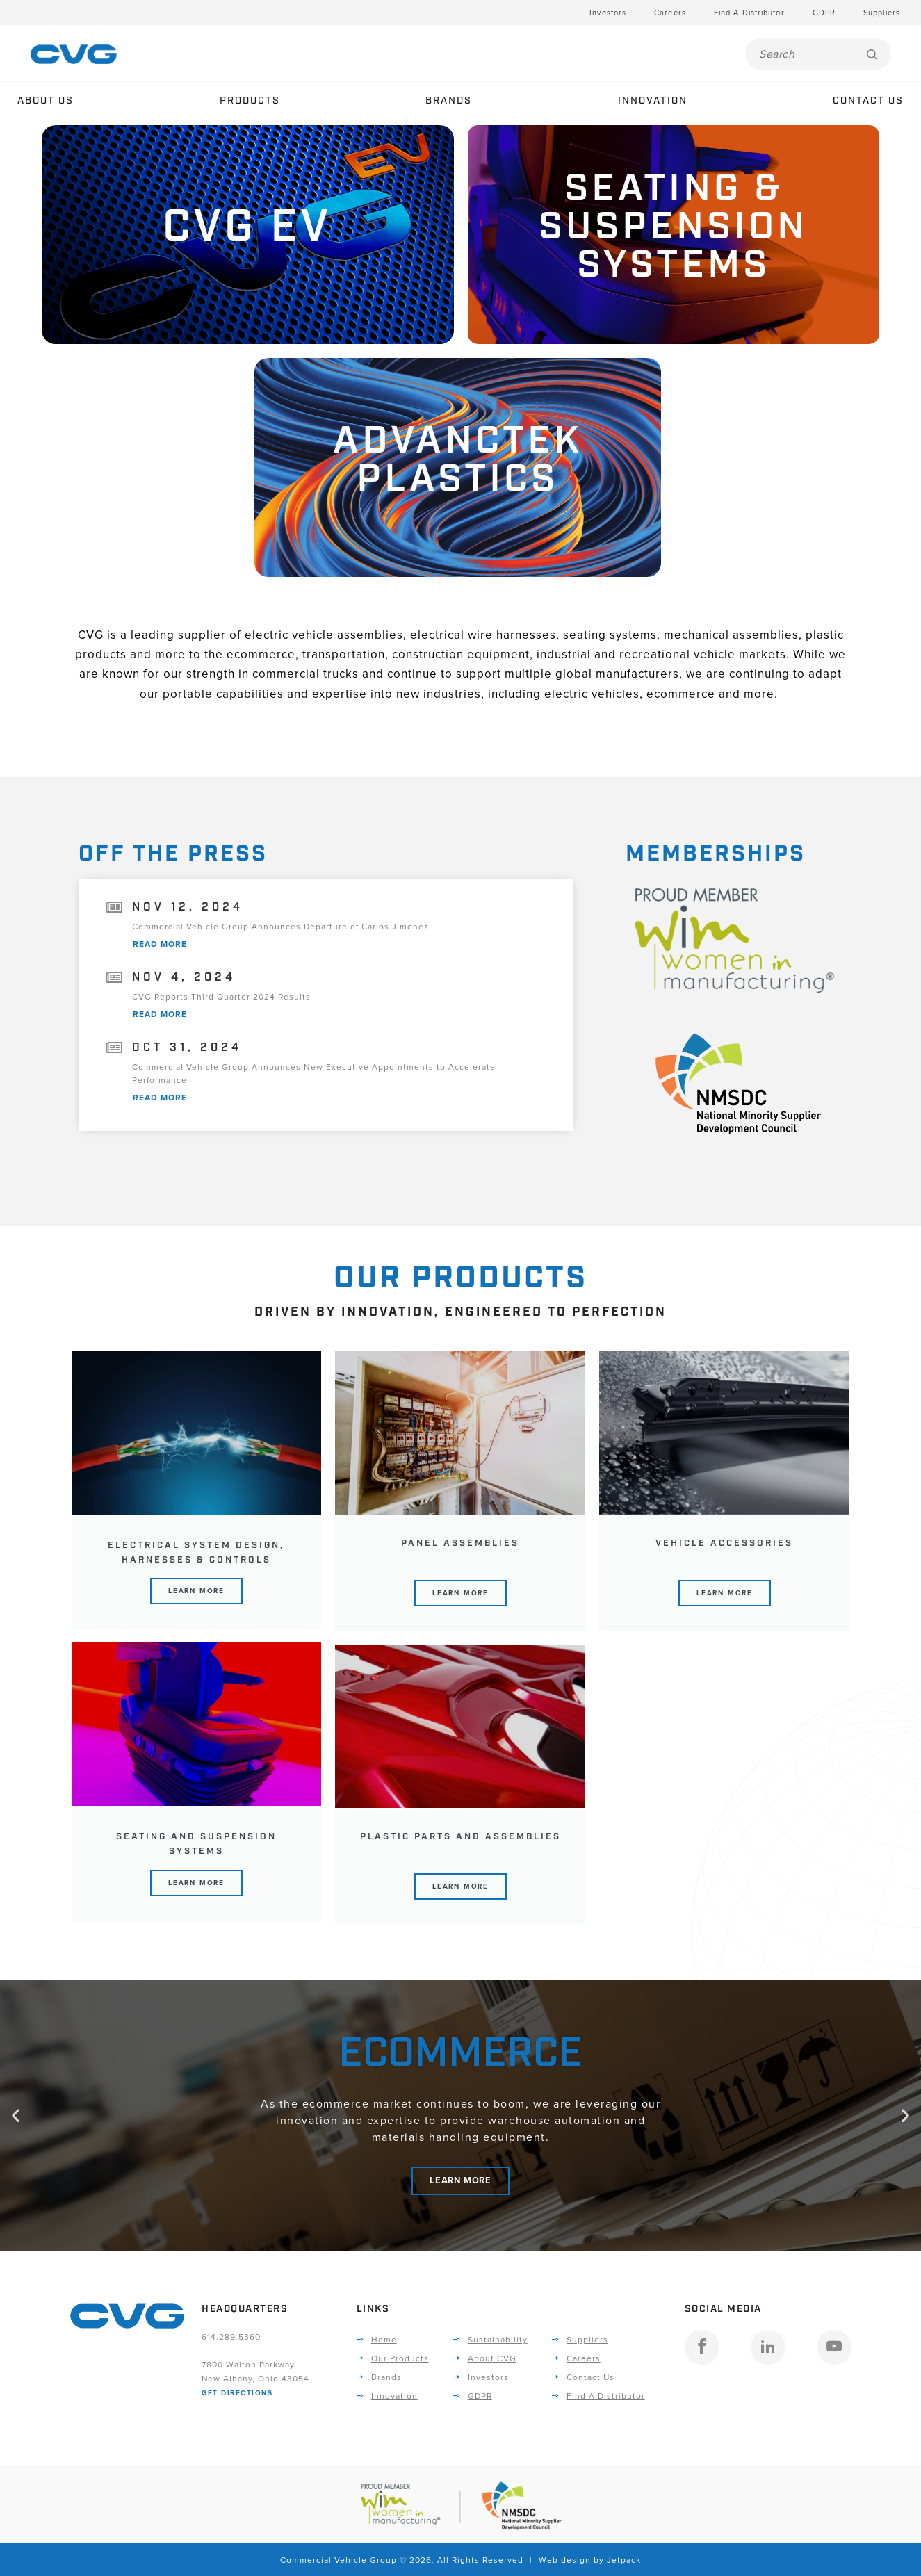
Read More (160, 944)
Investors (607, 12)
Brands (448, 101)
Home (384, 2339)
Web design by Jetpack (590, 2560)
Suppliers (881, 12)
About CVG (492, 2358)
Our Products (400, 2358)
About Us (45, 101)
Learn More (196, 1591)
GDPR (824, 12)
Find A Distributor (749, 12)
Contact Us (868, 101)
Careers (670, 12)
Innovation (652, 101)
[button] (15, 2114)
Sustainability (498, 2339)
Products (250, 101)
